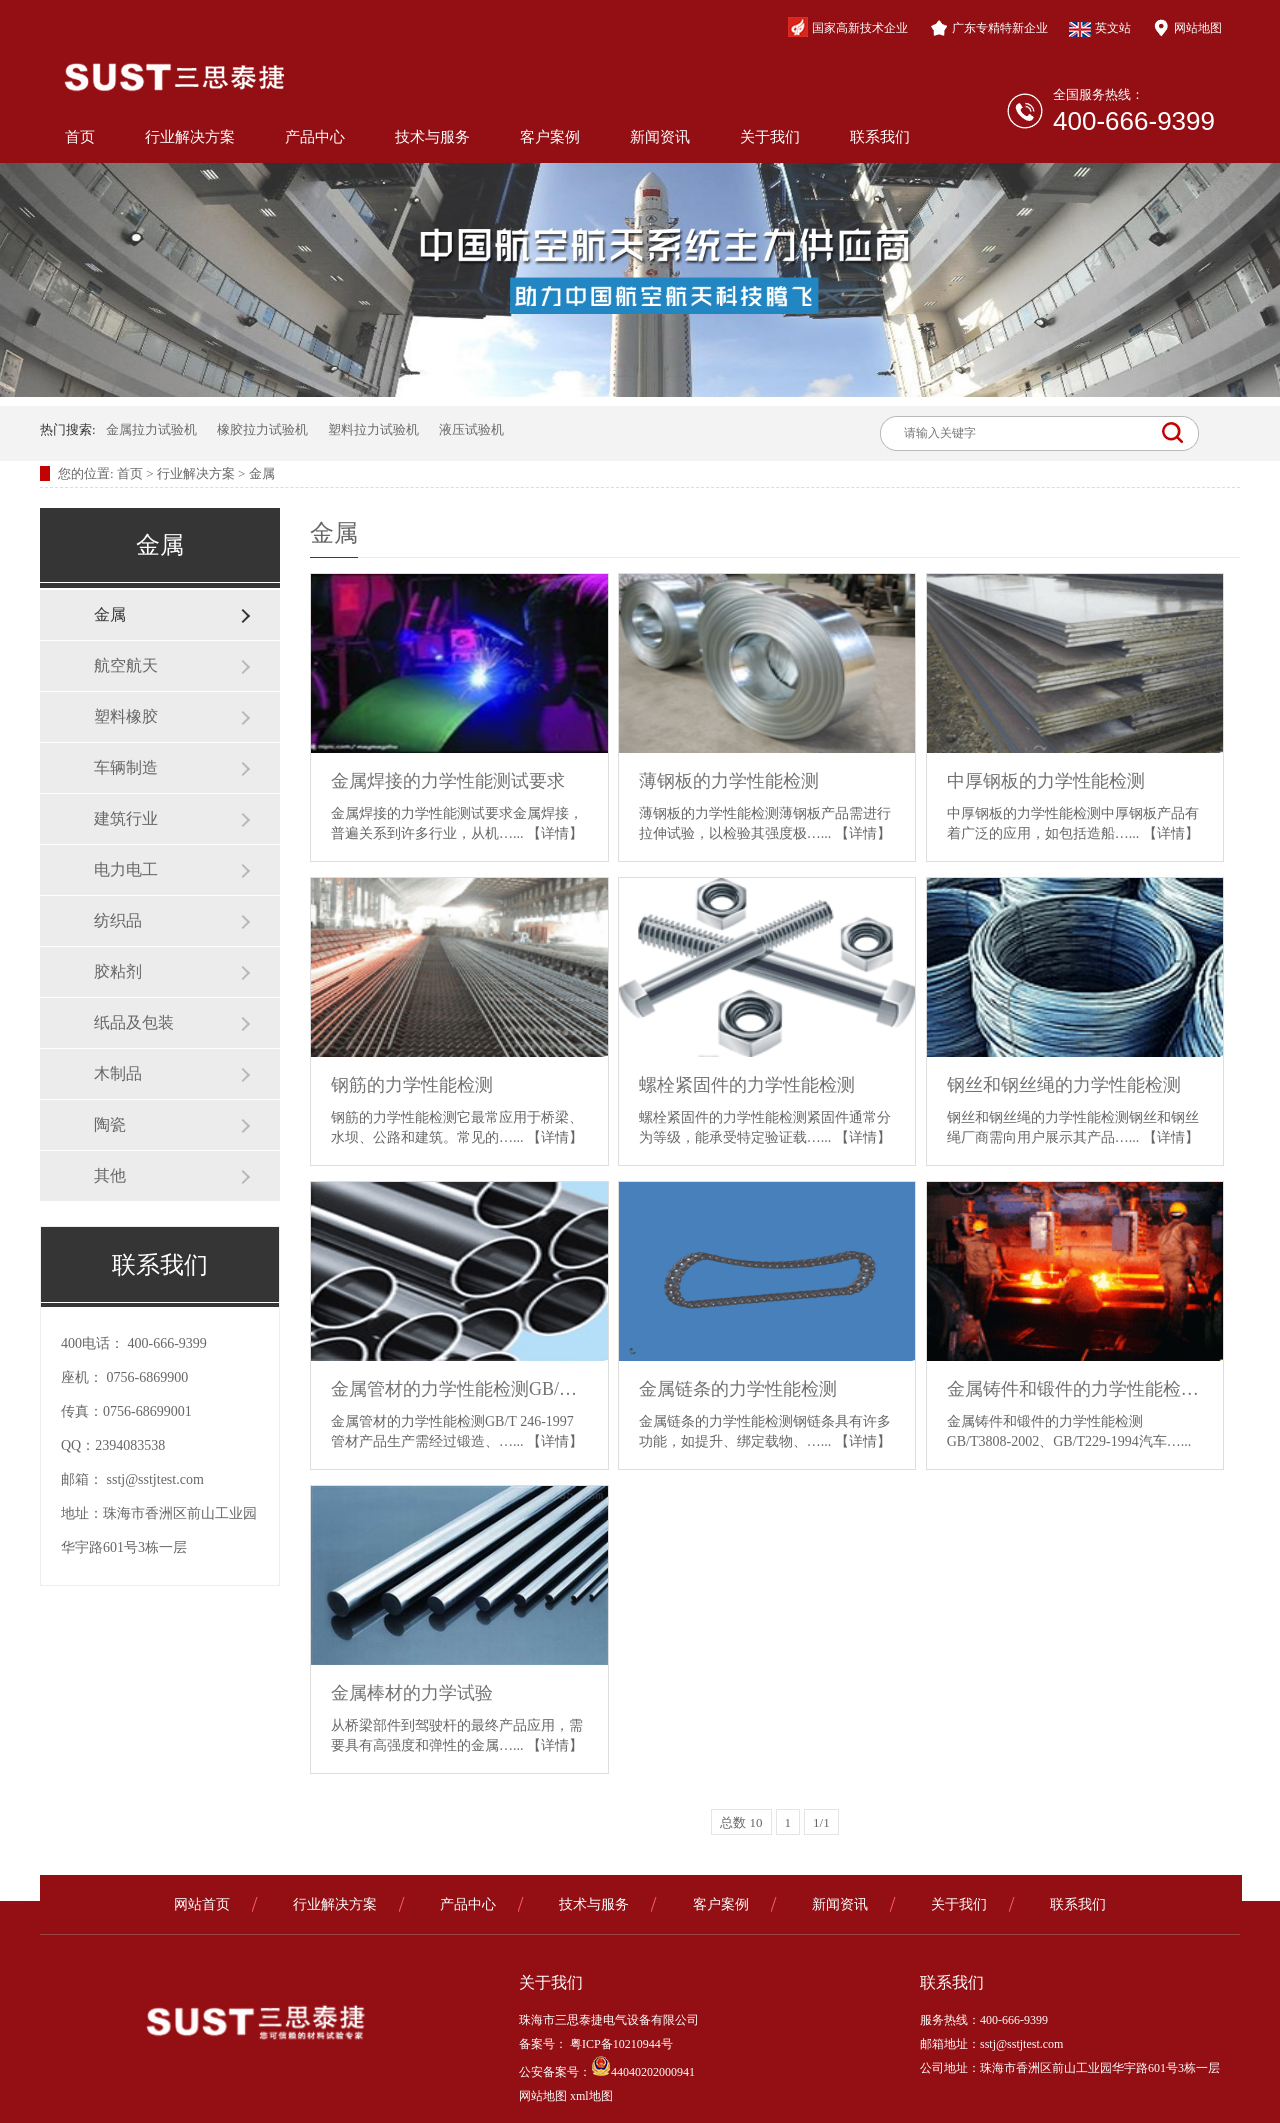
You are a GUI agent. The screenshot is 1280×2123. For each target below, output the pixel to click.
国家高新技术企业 (848, 27)
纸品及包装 (134, 1022)
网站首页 (202, 1904)
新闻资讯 (660, 137)
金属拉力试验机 (151, 429)
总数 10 (741, 1822)
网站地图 (1187, 28)
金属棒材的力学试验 (412, 1693)
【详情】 (555, 833)
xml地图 (591, 2096)
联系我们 (880, 137)
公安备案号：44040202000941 (607, 2072)
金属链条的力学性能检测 (738, 1389)
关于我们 (770, 137)
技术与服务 (432, 137)
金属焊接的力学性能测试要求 (448, 781)
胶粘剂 (118, 971)
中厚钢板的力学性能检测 (1046, 781)
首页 (80, 137)
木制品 (118, 1073)
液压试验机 (471, 429)
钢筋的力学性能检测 (412, 1085)
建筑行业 (126, 818)
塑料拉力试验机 (373, 429)
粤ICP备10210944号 (620, 2044)
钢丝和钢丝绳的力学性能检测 (1064, 1085)
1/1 (821, 1822)
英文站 (1100, 29)
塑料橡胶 (126, 716)
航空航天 (126, 665)
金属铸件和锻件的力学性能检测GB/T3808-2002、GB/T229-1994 (1075, 1389)
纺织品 (118, 920)
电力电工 (126, 869)
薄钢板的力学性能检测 (729, 781)
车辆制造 (126, 767)
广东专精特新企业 (989, 28)
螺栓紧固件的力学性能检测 (747, 1085)
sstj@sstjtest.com (155, 1479)
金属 (262, 473)
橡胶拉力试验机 (262, 429)
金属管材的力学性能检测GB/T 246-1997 (459, 1389)
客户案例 (550, 137)
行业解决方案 (190, 137)
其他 (110, 1175)
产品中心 (315, 137)
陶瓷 (110, 1124)
